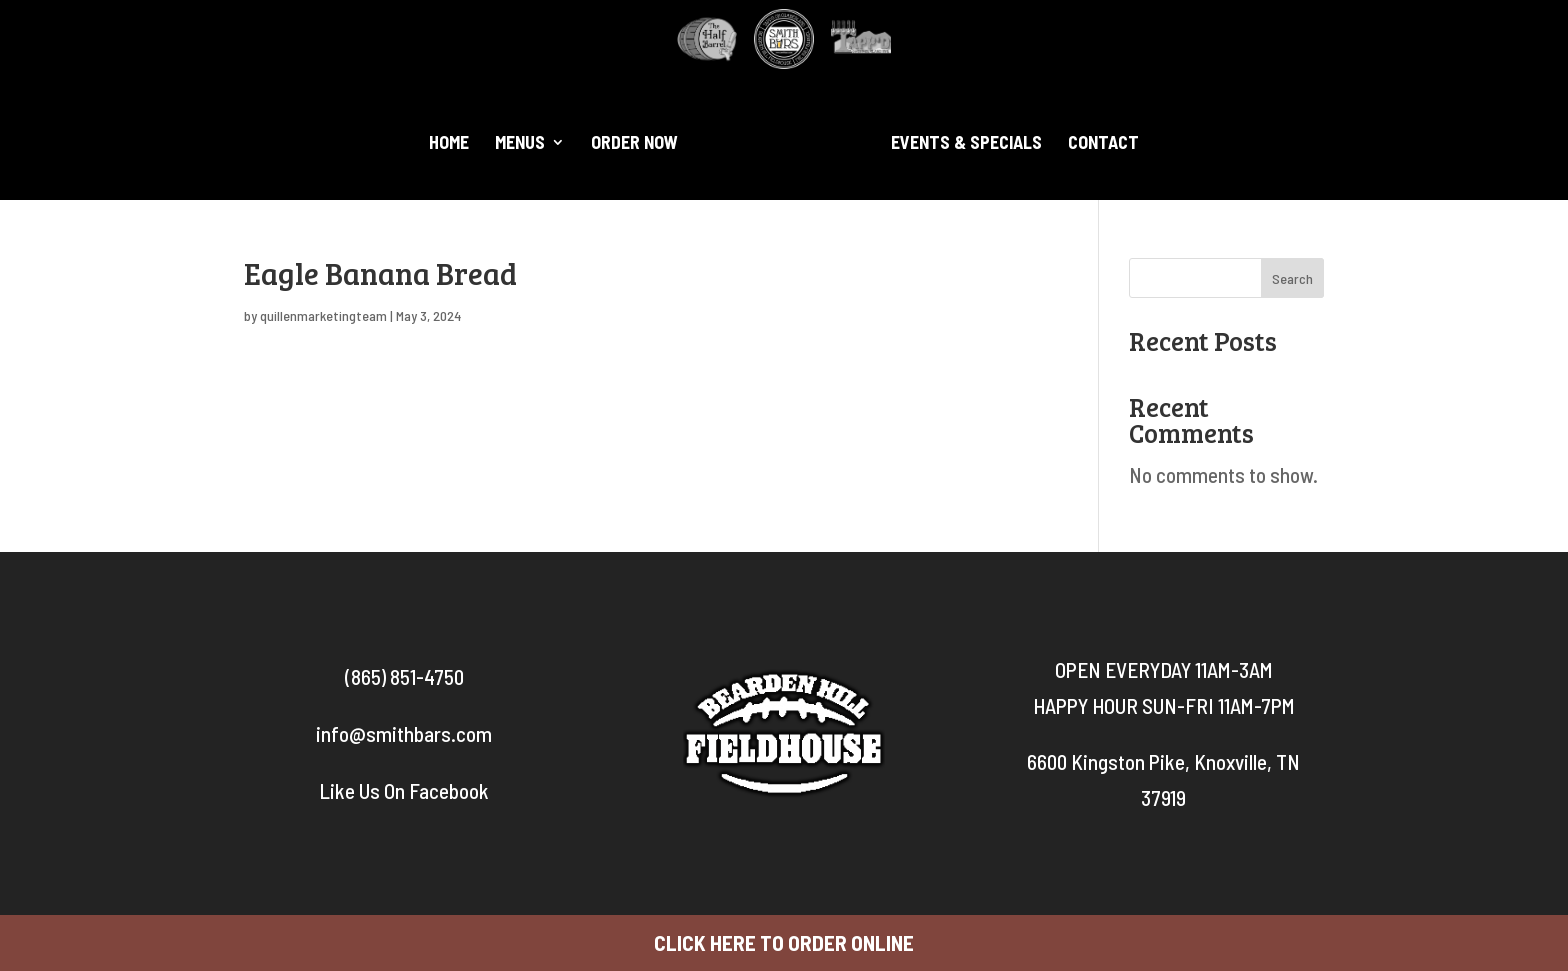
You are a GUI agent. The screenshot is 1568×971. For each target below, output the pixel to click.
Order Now (634, 144)
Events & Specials (966, 144)
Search (1292, 278)
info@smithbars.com (404, 733)
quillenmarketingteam (323, 315)
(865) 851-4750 (404, 676)
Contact (1103, 144)
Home (449, 144)
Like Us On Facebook (404, 790)
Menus (520, 144)
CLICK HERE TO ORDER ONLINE (784, 942)
